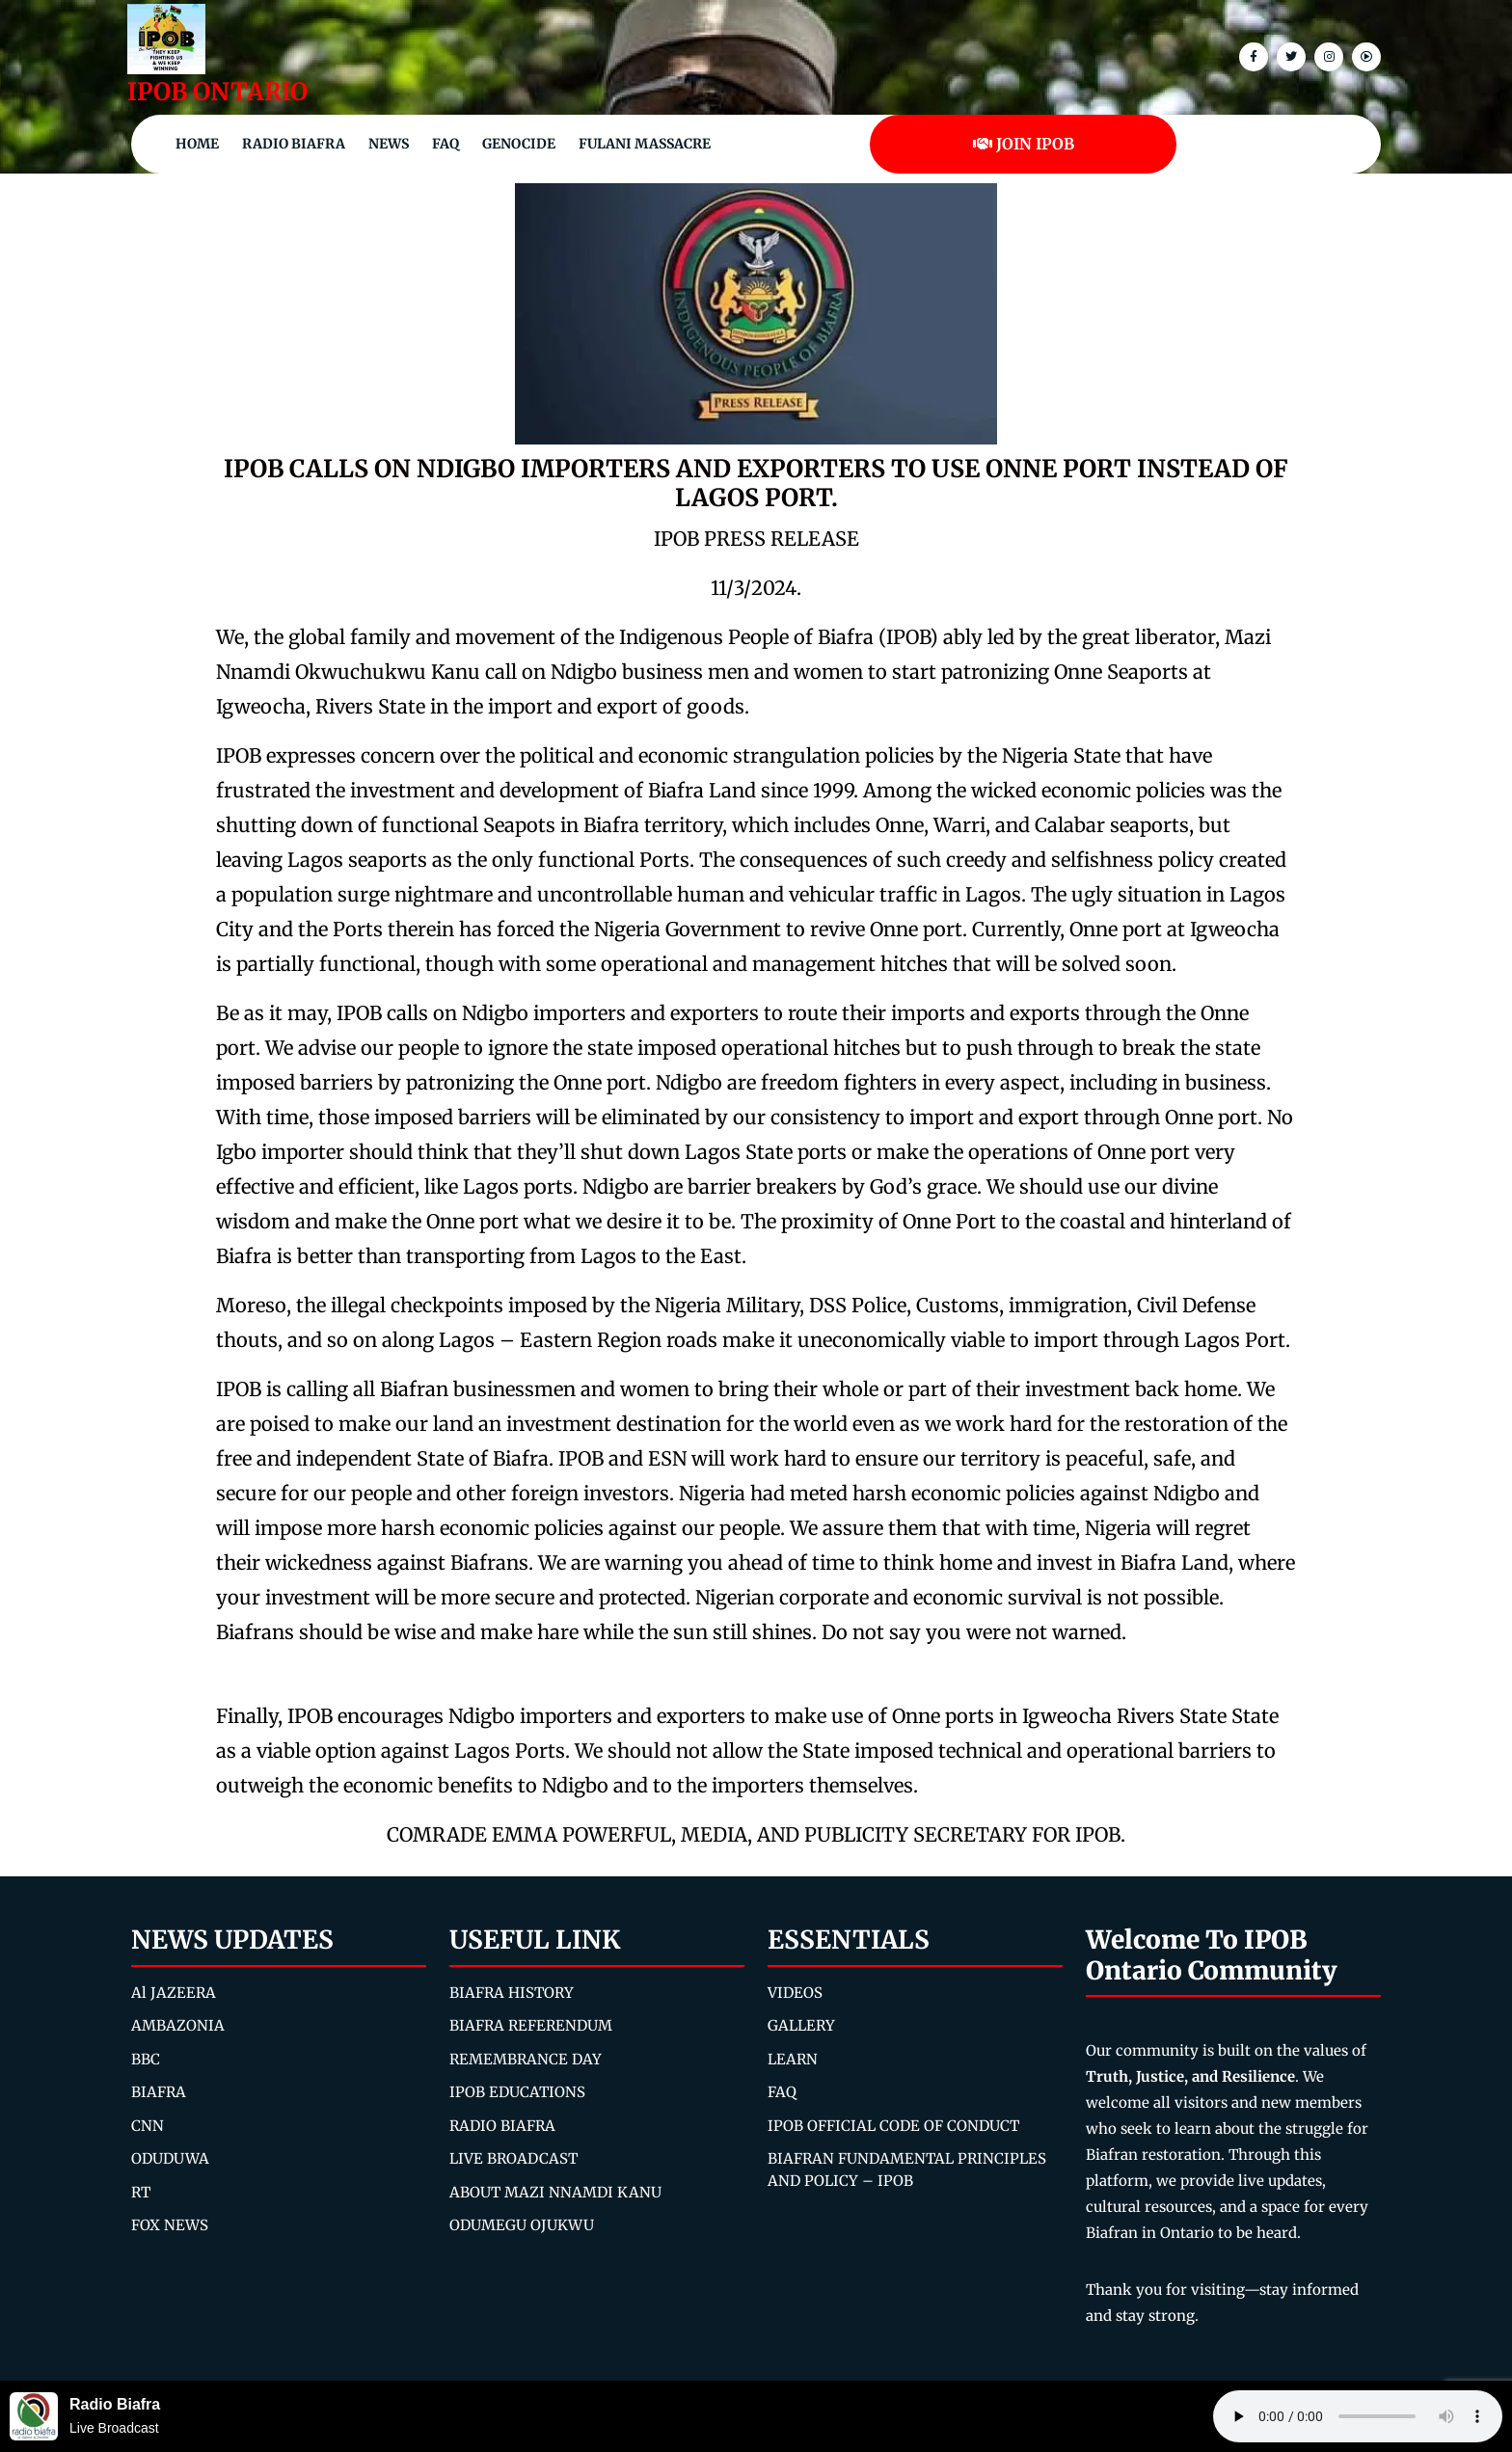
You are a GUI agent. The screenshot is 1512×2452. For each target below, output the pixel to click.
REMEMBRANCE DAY (525, 2059)
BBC (145, 2059)
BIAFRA (158, 2092)
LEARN (793, 2059)
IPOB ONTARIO (217, 91)
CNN (147, 2125)
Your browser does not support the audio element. (1357, 2416)
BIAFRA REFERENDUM (530, 2025)
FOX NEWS (169, 2225)
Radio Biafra (293, 143)
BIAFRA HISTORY (511, 1992)
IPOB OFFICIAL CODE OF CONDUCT (893, 2125)
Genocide (518, 143)
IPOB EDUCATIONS (517, 2092)
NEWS (388, 143)
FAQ (445, 143)
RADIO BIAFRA (502, 2125)
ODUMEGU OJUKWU (521, 2225)
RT (140, 2192)
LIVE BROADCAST (513, 2158)
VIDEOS (795, 1992)
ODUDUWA (170, 2158)
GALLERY (801, 2025)
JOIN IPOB (1023, 143)
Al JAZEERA (173, 1992)
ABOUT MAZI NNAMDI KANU (555, 2192)
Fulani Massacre (645, 143)
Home (197, 143)
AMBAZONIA (178, 2025)
